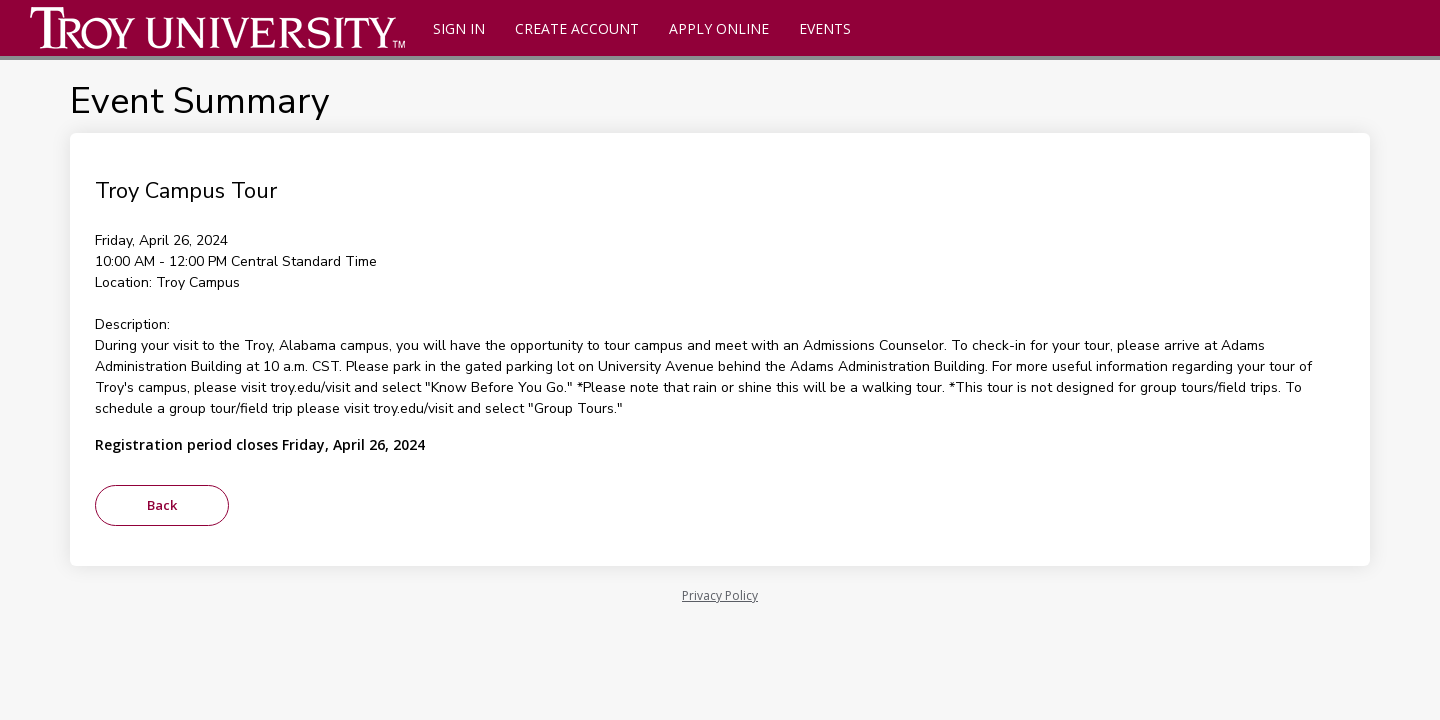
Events (825, 28)
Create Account (577, 28)
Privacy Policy (720, 595)
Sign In (459, 28)
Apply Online (719, 28)
